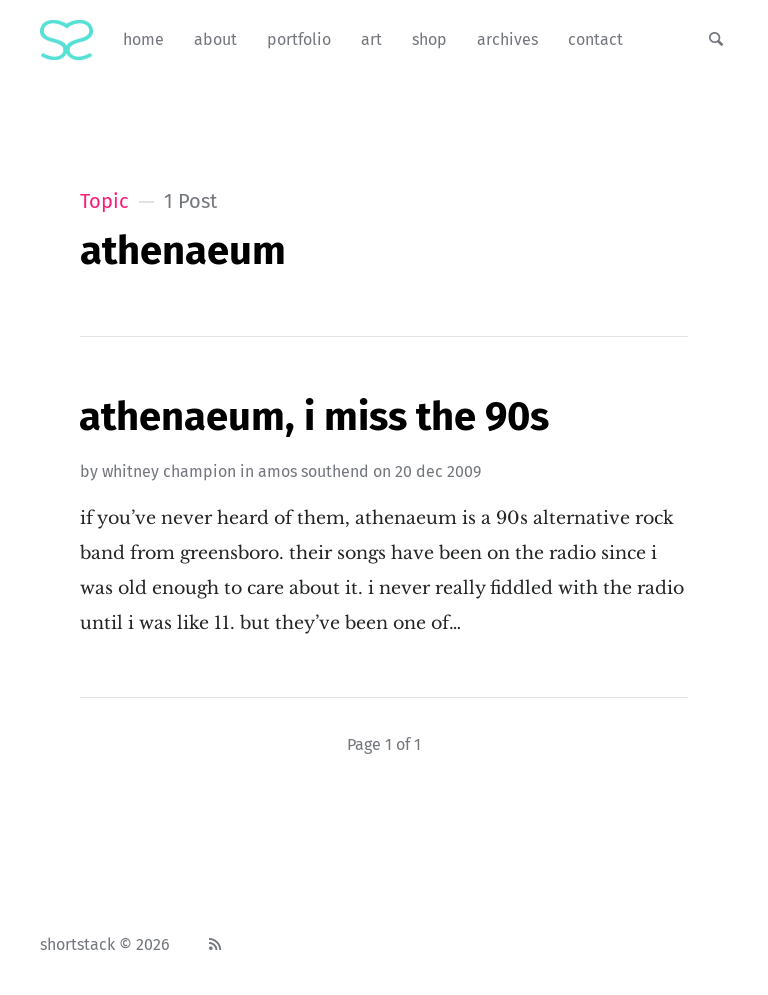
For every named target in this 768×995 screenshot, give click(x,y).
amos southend (313, 471)
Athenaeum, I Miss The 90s (314, 417)
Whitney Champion (169, 471)
